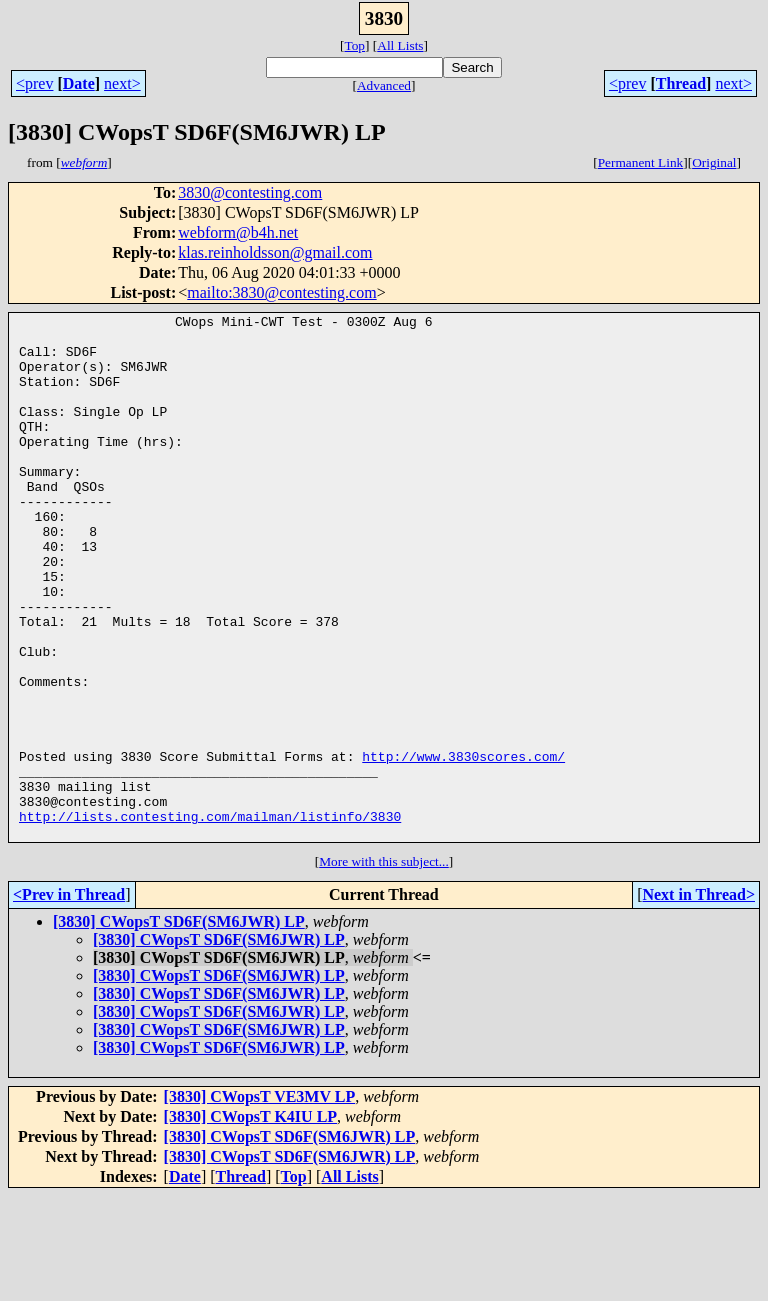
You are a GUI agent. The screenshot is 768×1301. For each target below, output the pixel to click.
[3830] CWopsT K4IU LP (251, 1221)
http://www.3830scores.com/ (463, 846)
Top (354, 45)
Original (714, 162)
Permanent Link (641, 162)
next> (122, 83)
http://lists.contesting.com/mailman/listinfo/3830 (210, 918)
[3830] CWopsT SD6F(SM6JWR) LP (179, 1026)
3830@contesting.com (250, 192)
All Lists (400, 45)
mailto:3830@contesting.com (281, 292)
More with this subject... (384, 966)
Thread (681, 83)
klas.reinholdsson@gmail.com (275, 252)
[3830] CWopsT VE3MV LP (260, 1201)
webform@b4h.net (238, 232)
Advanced (384, 85)
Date (79, 83)
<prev (34, 83)
